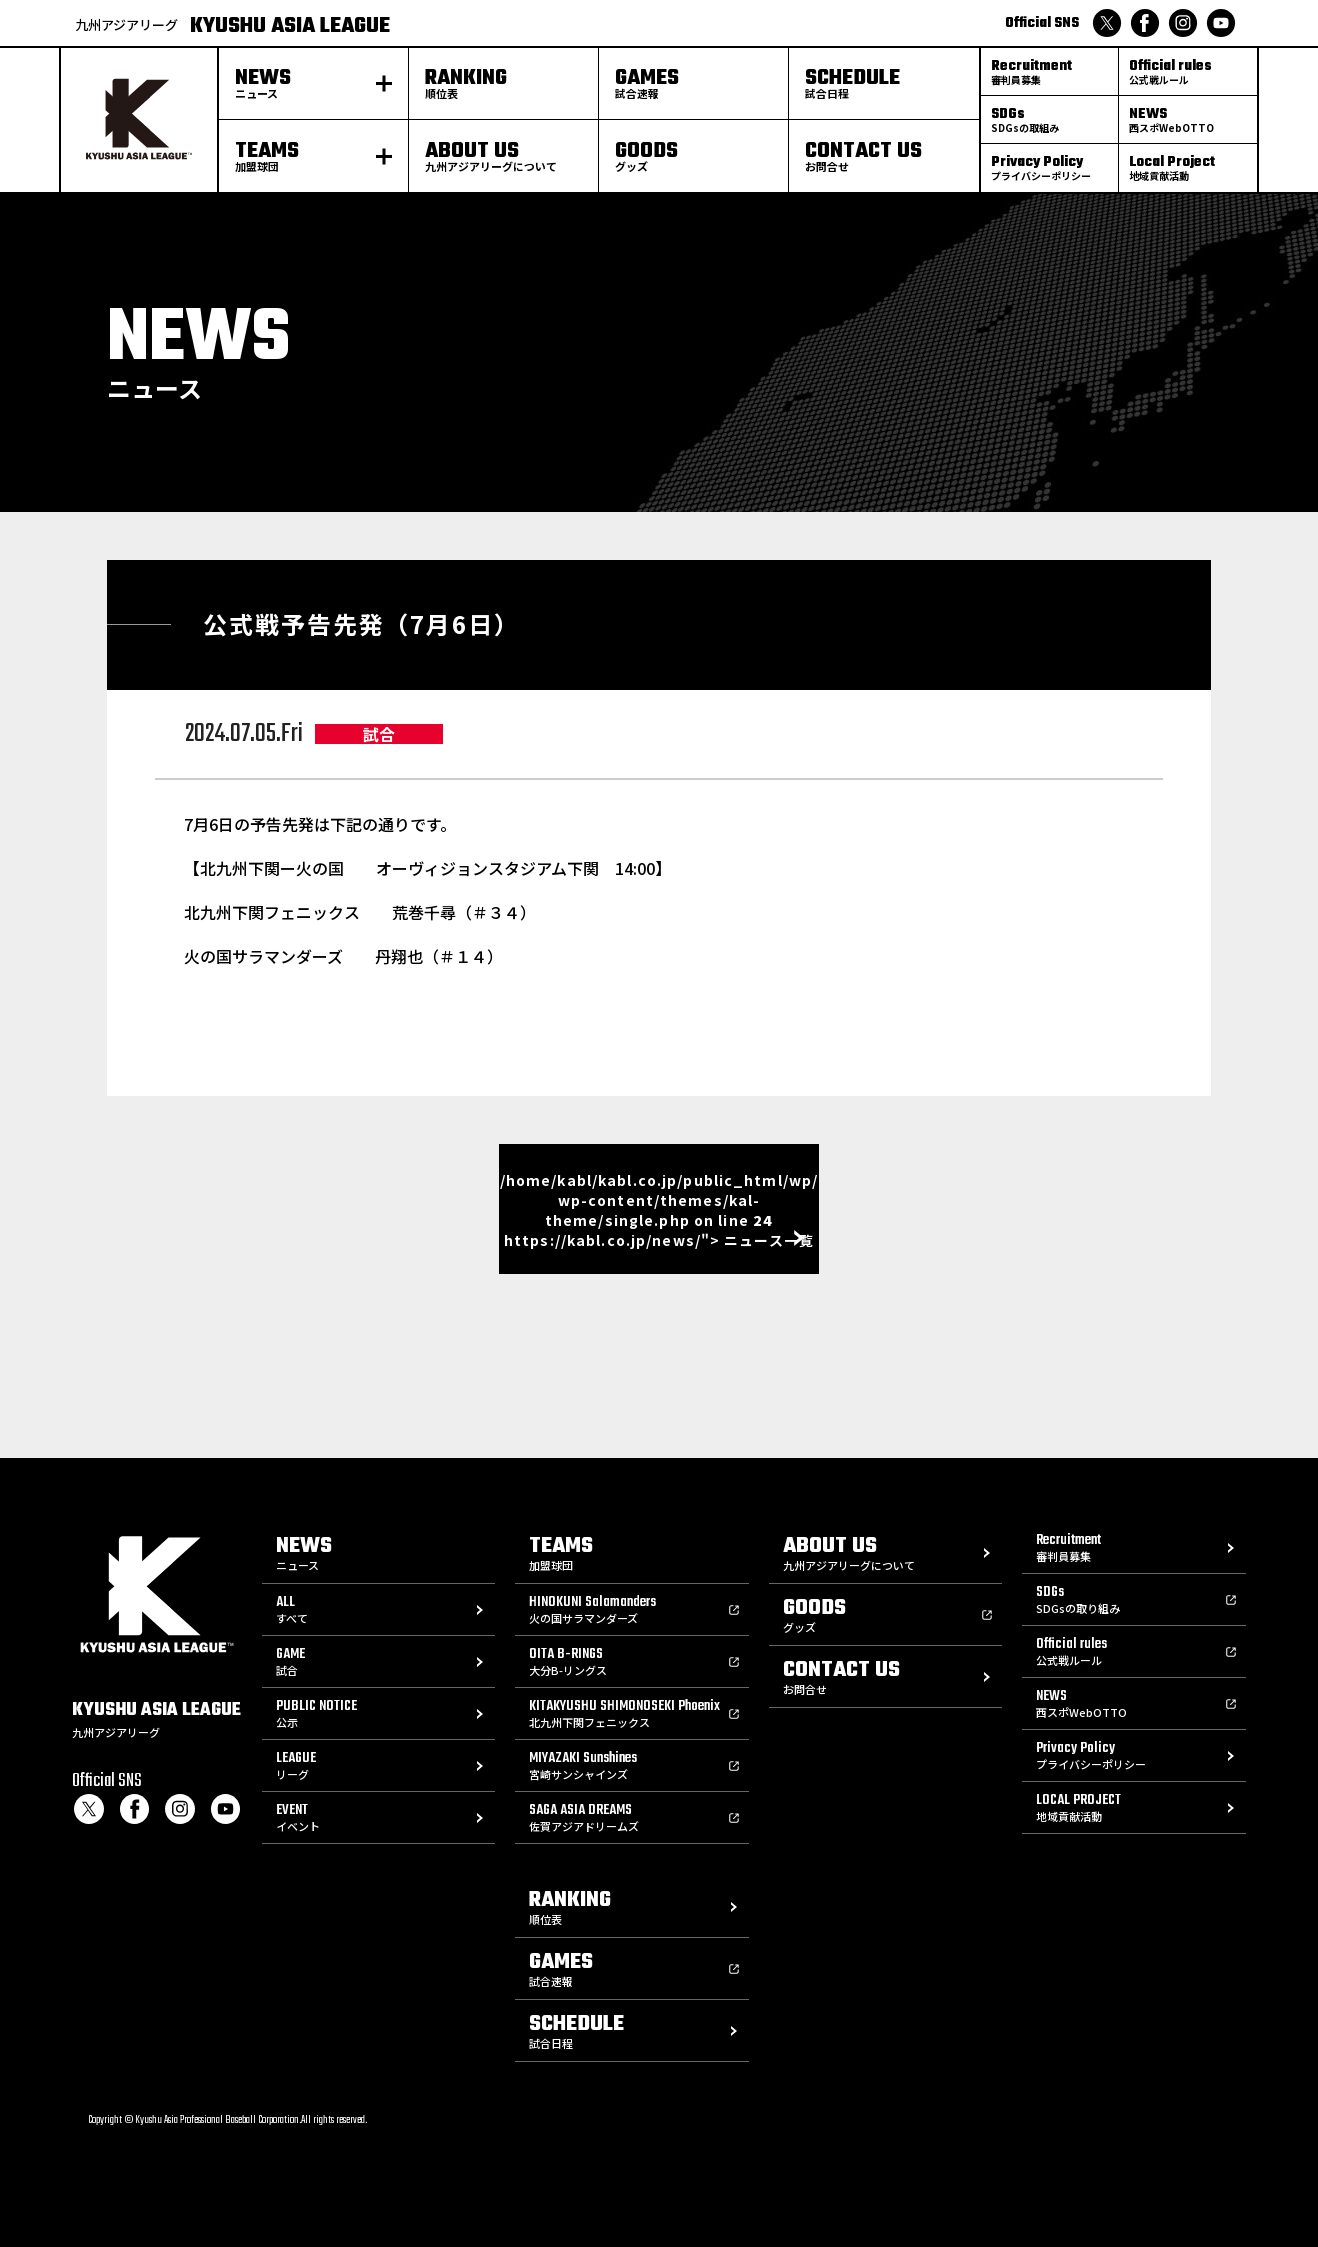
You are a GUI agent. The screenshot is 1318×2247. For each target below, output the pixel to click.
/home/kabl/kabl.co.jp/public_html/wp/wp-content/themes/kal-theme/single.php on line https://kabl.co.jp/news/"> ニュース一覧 (659, 1210)
